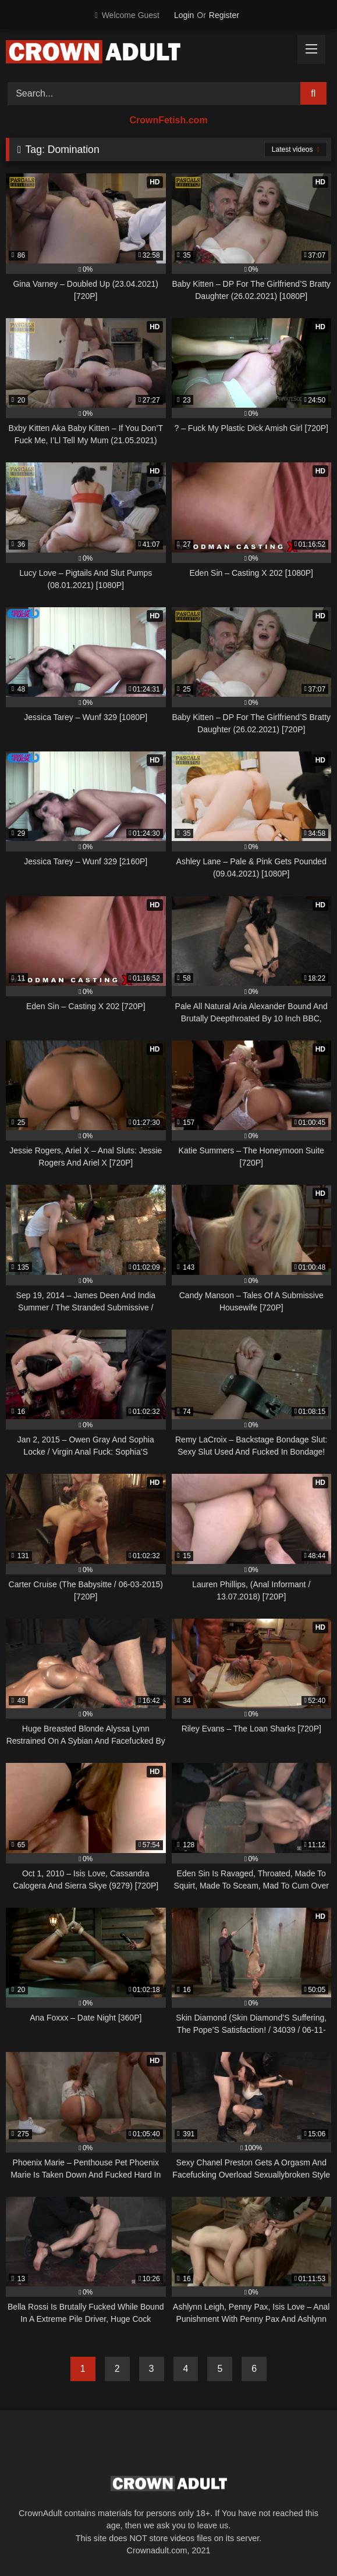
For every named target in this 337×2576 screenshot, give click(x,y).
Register (224, 15)
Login (184, 15)
